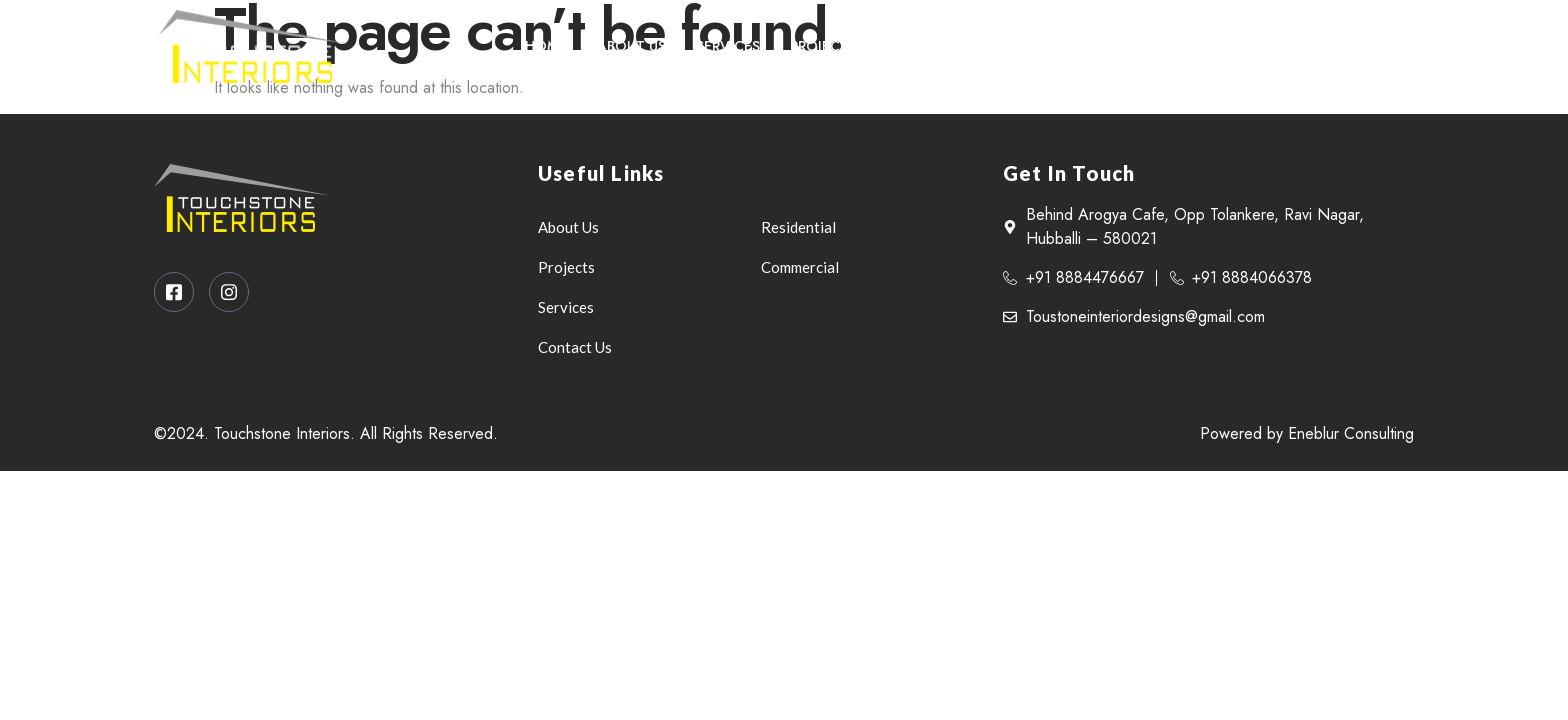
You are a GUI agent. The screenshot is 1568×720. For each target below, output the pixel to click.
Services (728, 46)
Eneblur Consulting (1351, 433)
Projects (823, 46)
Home (546, 46)
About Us (631, 46)
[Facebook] (1338, 46)
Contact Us (932, 46)
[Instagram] (1379, 46)
